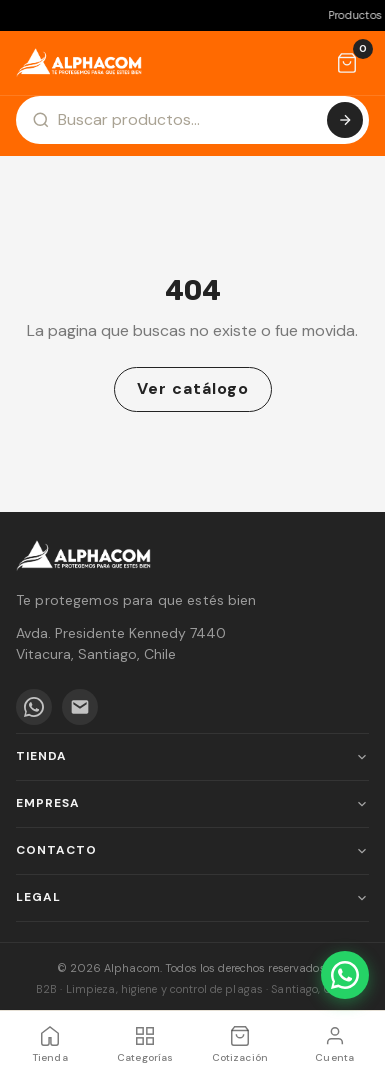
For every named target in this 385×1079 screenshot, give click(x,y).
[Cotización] (347, 63)
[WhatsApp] (34, 707)
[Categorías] (145, 1045)
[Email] (80, 707)
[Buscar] (345, 120)
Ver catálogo (193, 388)
